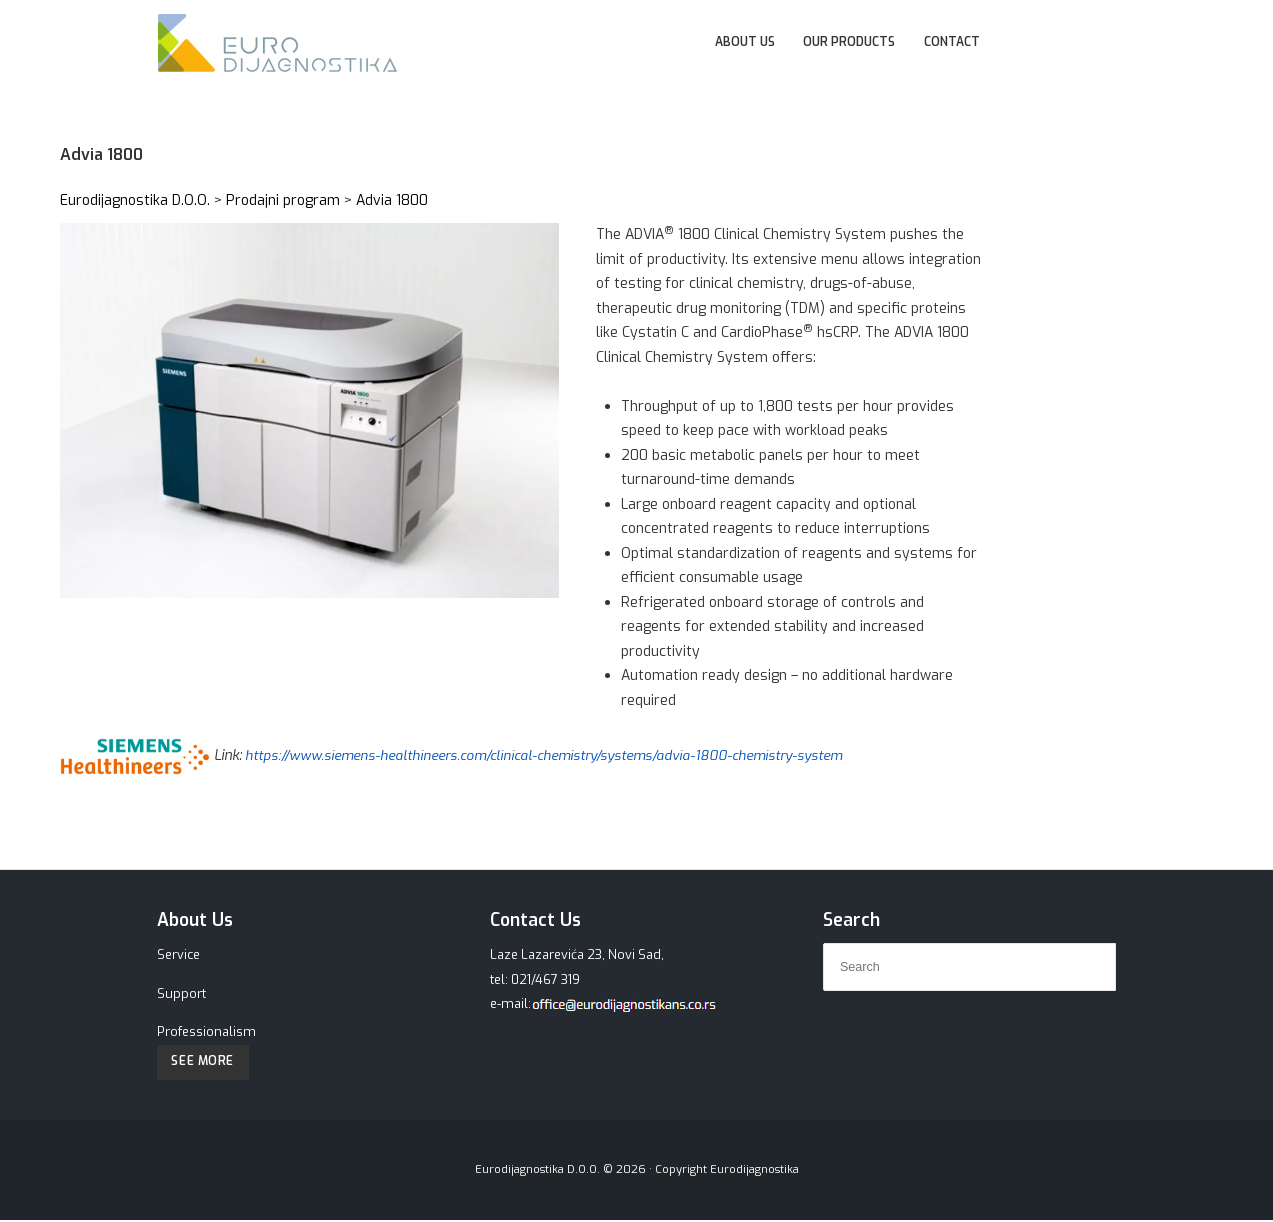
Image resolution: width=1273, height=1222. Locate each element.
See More (206, 1062)
